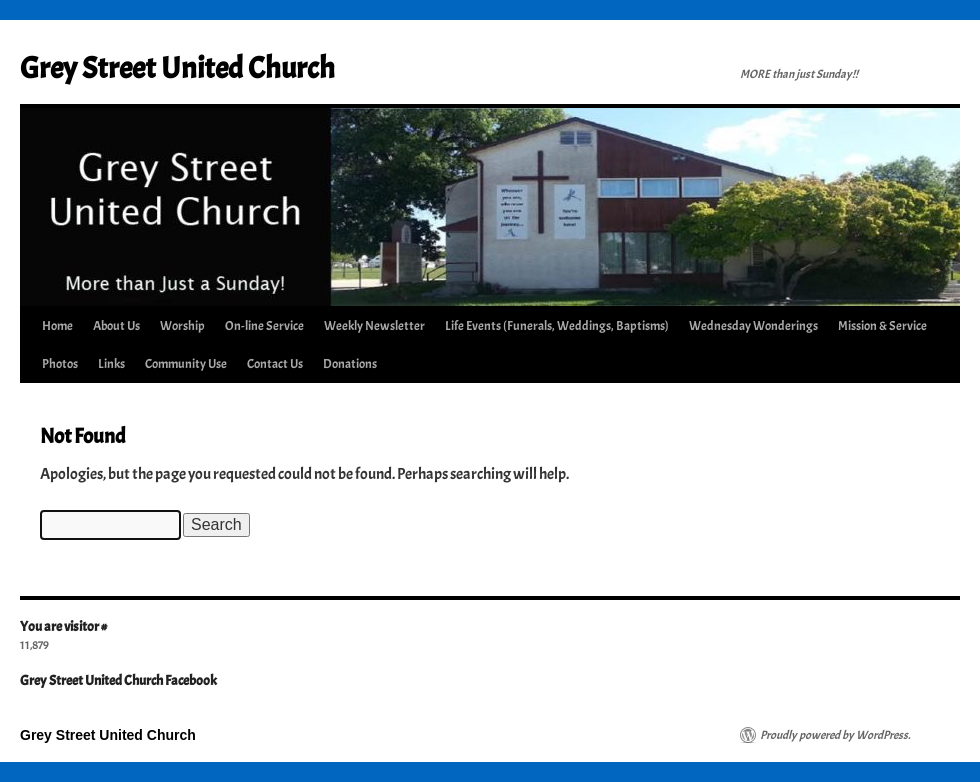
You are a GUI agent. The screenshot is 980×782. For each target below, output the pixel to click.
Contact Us (275, 364)
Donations (350, 364)
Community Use (186, 364)
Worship (182, 326)
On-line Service (264, 326)
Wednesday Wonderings (753, 326)
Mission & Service (882, 326)
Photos (60, 364)
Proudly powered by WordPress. (835, 735)
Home (57, 326)
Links (111, 364)
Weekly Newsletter (374, 326)
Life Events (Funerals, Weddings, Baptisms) (557, 326)
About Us (116, 326)
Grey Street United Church (177, 68)
